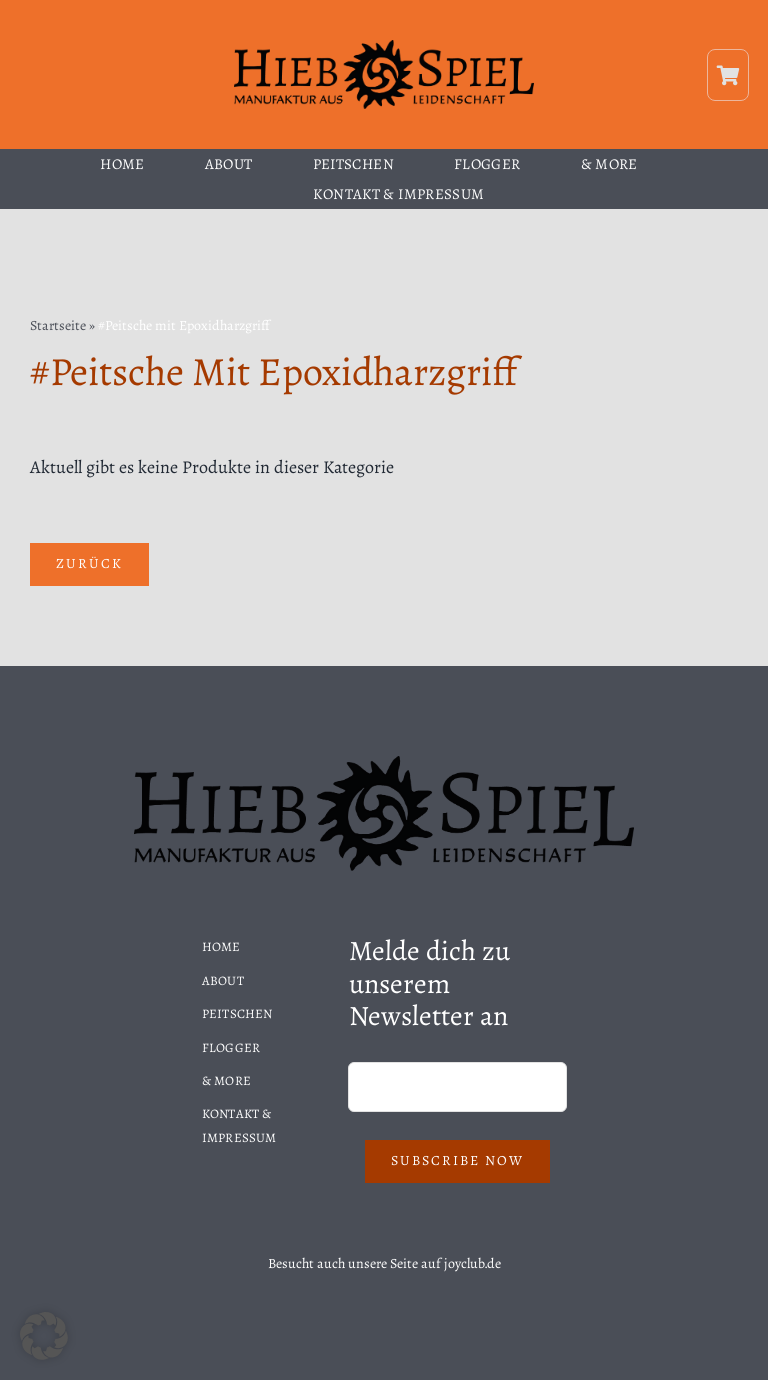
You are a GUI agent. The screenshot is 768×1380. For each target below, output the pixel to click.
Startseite (58, 325)
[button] (44, 1336)
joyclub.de (472, 1263)
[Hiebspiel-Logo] (384, 46)
